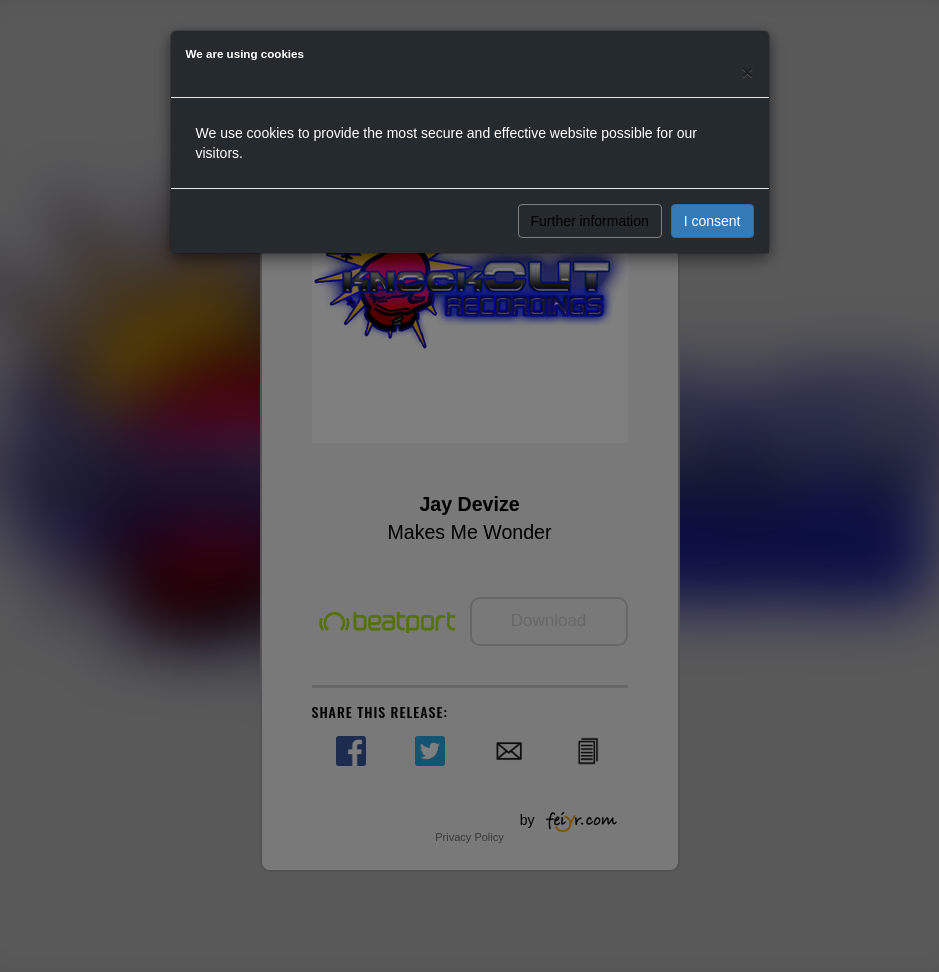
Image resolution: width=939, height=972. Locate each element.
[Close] (747, 71)
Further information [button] (590, 221)
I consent (712, 221)
